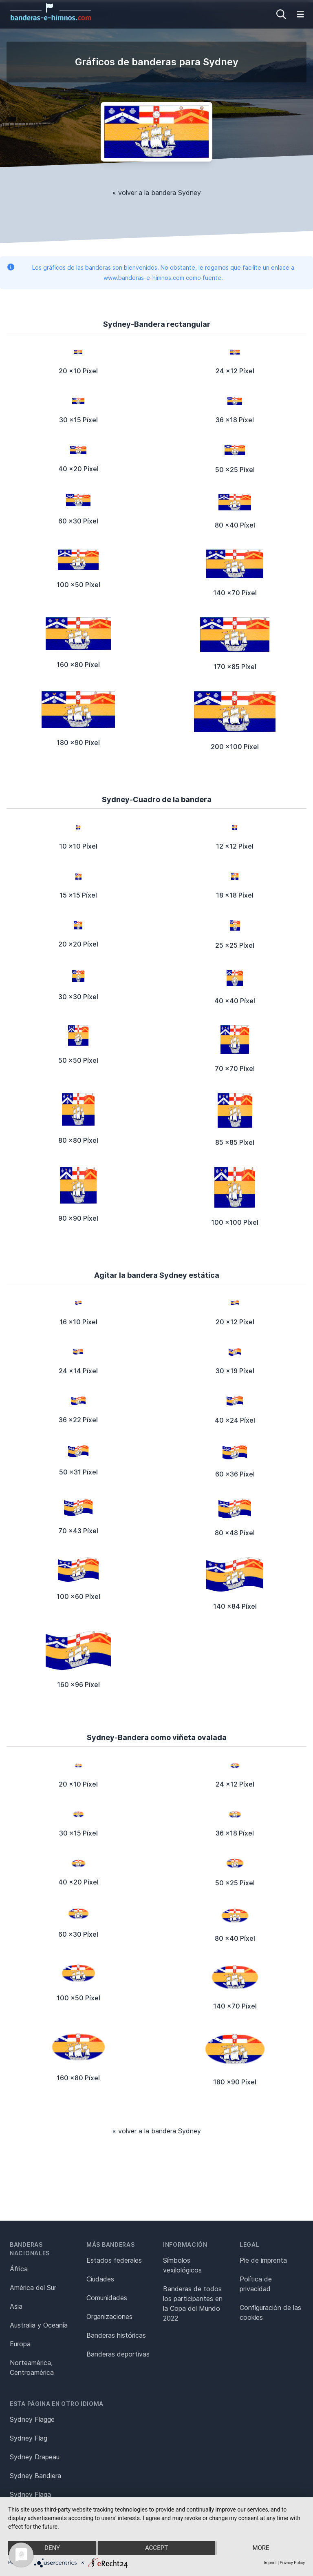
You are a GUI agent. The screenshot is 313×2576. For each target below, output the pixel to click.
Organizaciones (109, 2316)
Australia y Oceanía (39, 2325)
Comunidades (106, 2298)
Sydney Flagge (32, 2419)
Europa (20, 2344)
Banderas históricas (116, 2335)
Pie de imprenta (263, 2260)
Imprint (270, 2562)
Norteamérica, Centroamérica (32, 2367)
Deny (52, 2548)
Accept (156, 2548)
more (260, 2548)
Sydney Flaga (30, 2494)
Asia (16, 2306)
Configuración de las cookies (270, 2312)
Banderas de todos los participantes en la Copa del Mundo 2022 (193, 2303)
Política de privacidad (256, 2284)
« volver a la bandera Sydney (156, 192)
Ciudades (100, 2279)
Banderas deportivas (118, 2354)
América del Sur (33, 2287)
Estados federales (114, 2260)
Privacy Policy (292, 2562)
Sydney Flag (28, 2438)
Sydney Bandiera (35, 2476)
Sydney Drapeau (35, 2457)
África (19, 2269)
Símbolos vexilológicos (182, 2265)
